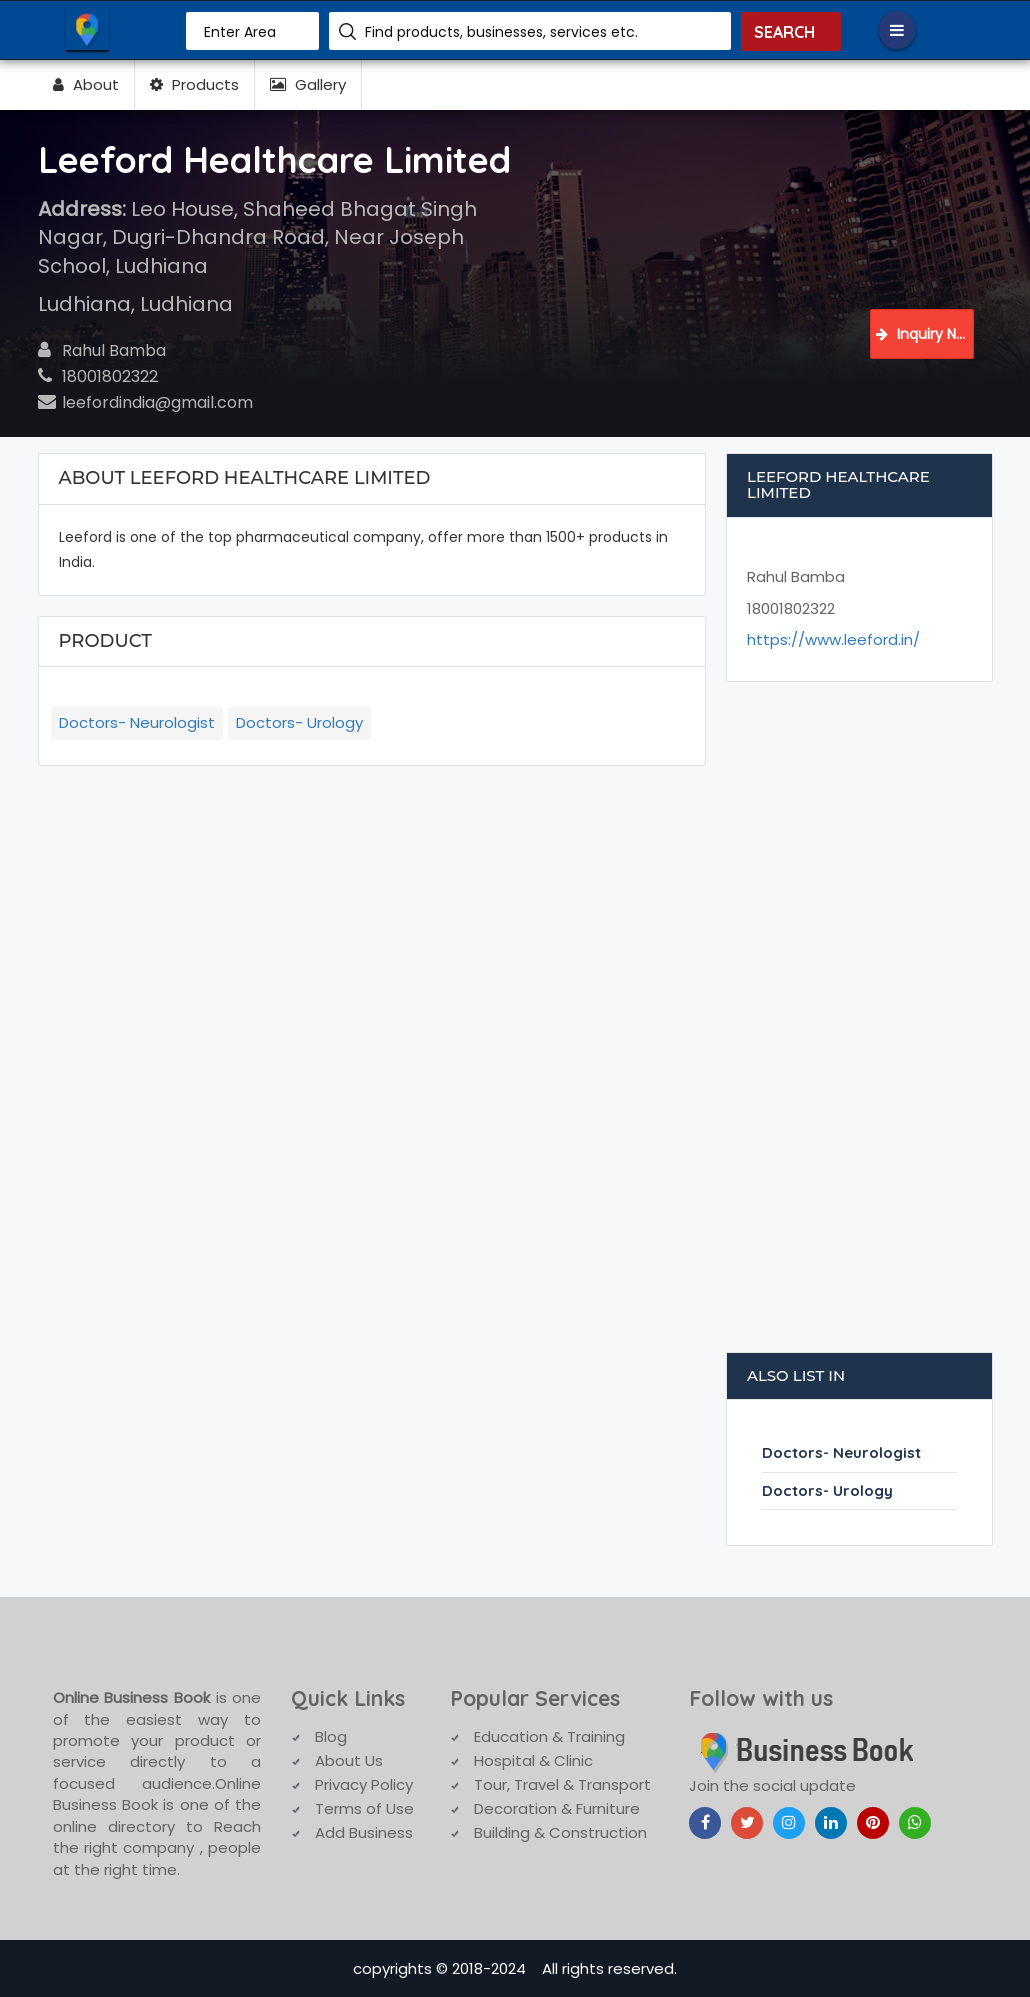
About (86, 84)
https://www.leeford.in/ (833, 639)
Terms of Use (364, 1808)
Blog (331, 1736)
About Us (349, 1760)
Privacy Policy (364, 1784)
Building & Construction (560, 1832)
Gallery (308, 84)
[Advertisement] (860, 1027)
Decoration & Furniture (557, 1808)
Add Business (364, 1832)
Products (194, 84)
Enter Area (240, 32)
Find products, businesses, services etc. (501, 32)
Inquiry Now (925, 334)
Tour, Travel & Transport (562, 1784)
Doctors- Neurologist (137, 722)
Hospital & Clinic (533, 1760)
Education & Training (549, 1736)
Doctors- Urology (299, 722)
